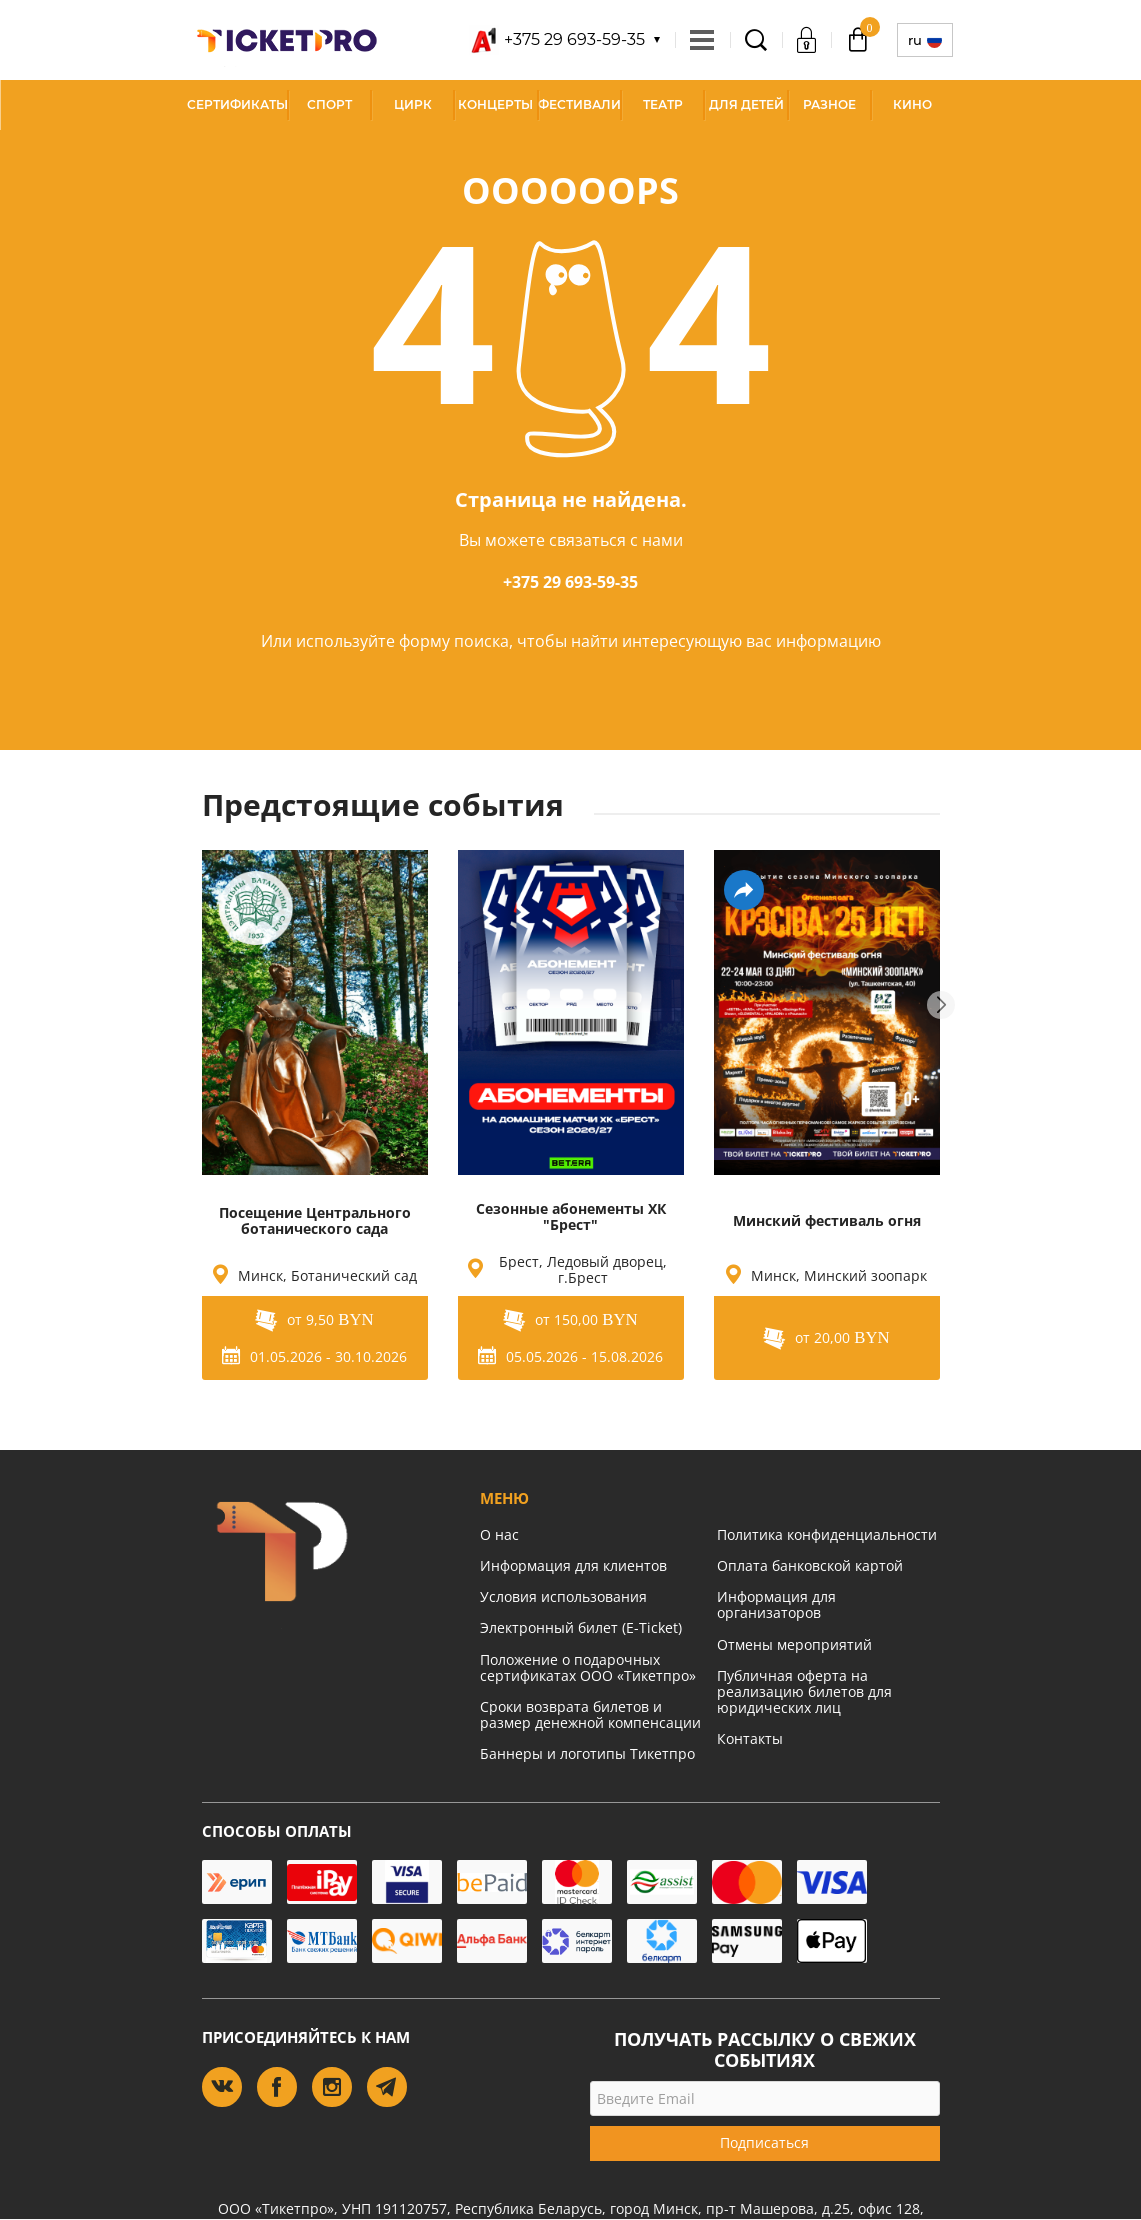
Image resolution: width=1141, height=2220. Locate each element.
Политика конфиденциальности (827, 1534)
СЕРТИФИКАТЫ (237, 104)
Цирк (413, 104)
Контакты (750, 1738)
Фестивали (579, 104)
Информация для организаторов (776, 1604)
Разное (829, 104)
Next (941, 1005)
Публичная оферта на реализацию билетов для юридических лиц (804, 1691)
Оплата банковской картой (810, 1565)
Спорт (329, 104)
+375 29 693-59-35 (570, 582)
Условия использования (563, 1596)
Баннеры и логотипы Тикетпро (587, 1753)
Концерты (495, 104)
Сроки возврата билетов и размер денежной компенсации (590, 1714)
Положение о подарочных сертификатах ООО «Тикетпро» (588, 1667)
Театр (663, 104)
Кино (912, 104)
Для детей (746, 104)
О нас (499, 1534)
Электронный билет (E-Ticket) (581, 1627)
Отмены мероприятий (794, 1644)
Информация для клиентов (573, 1565)
